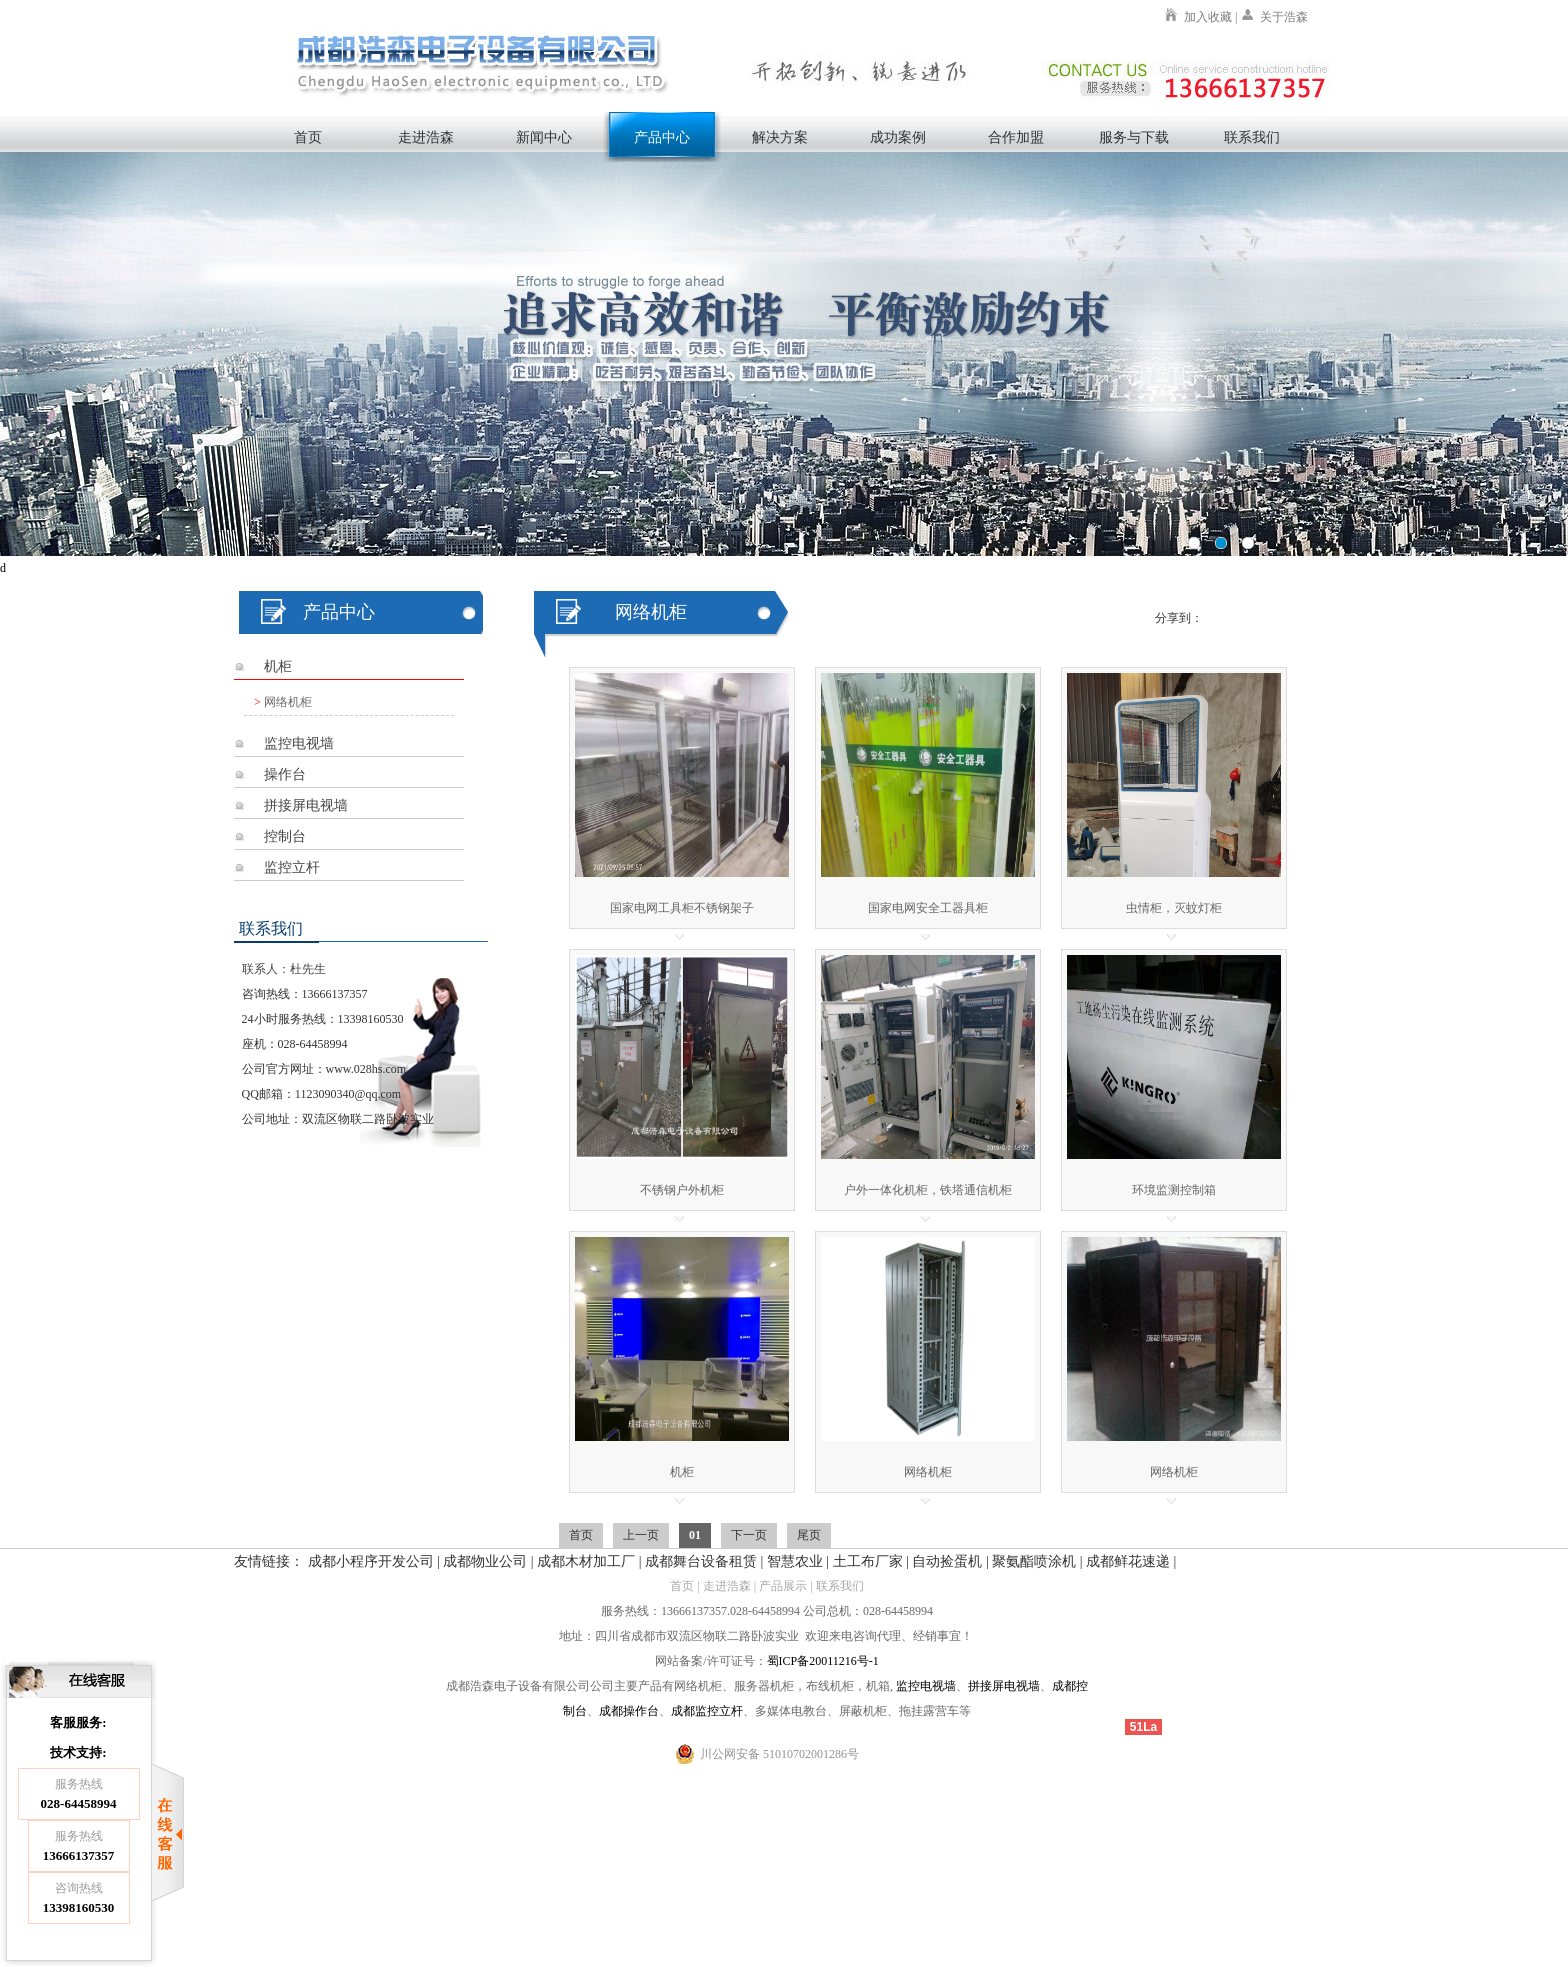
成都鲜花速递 (1128, 1561)
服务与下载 (1134, 137)
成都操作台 (629, 1711)
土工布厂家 (868, 1561)
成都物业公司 (485, 1561)
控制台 (285, 836)
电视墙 (938, 1686)
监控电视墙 (299, 743)
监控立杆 (292, 867)
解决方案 (780, 137)
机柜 (278, 666)
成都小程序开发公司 (371, 1561)
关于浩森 (1284, 17)
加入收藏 (1208, 17)
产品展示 (783, 1586)
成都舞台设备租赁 (701, 1561)
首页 (308, 137)
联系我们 (1252, 137)
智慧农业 (795, 1561)
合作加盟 (1016, 137)
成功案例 (898, 137)
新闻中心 (544, 137)
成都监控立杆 (707, 1711)
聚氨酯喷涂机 (1034, 1561)
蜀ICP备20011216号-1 (823, 1661)
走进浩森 (426, 137)
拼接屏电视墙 (306, 805)
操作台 (285, 774)
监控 (908, 1686)
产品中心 (662, 137)
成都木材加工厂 (586, 1561)
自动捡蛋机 (947, 1561)
